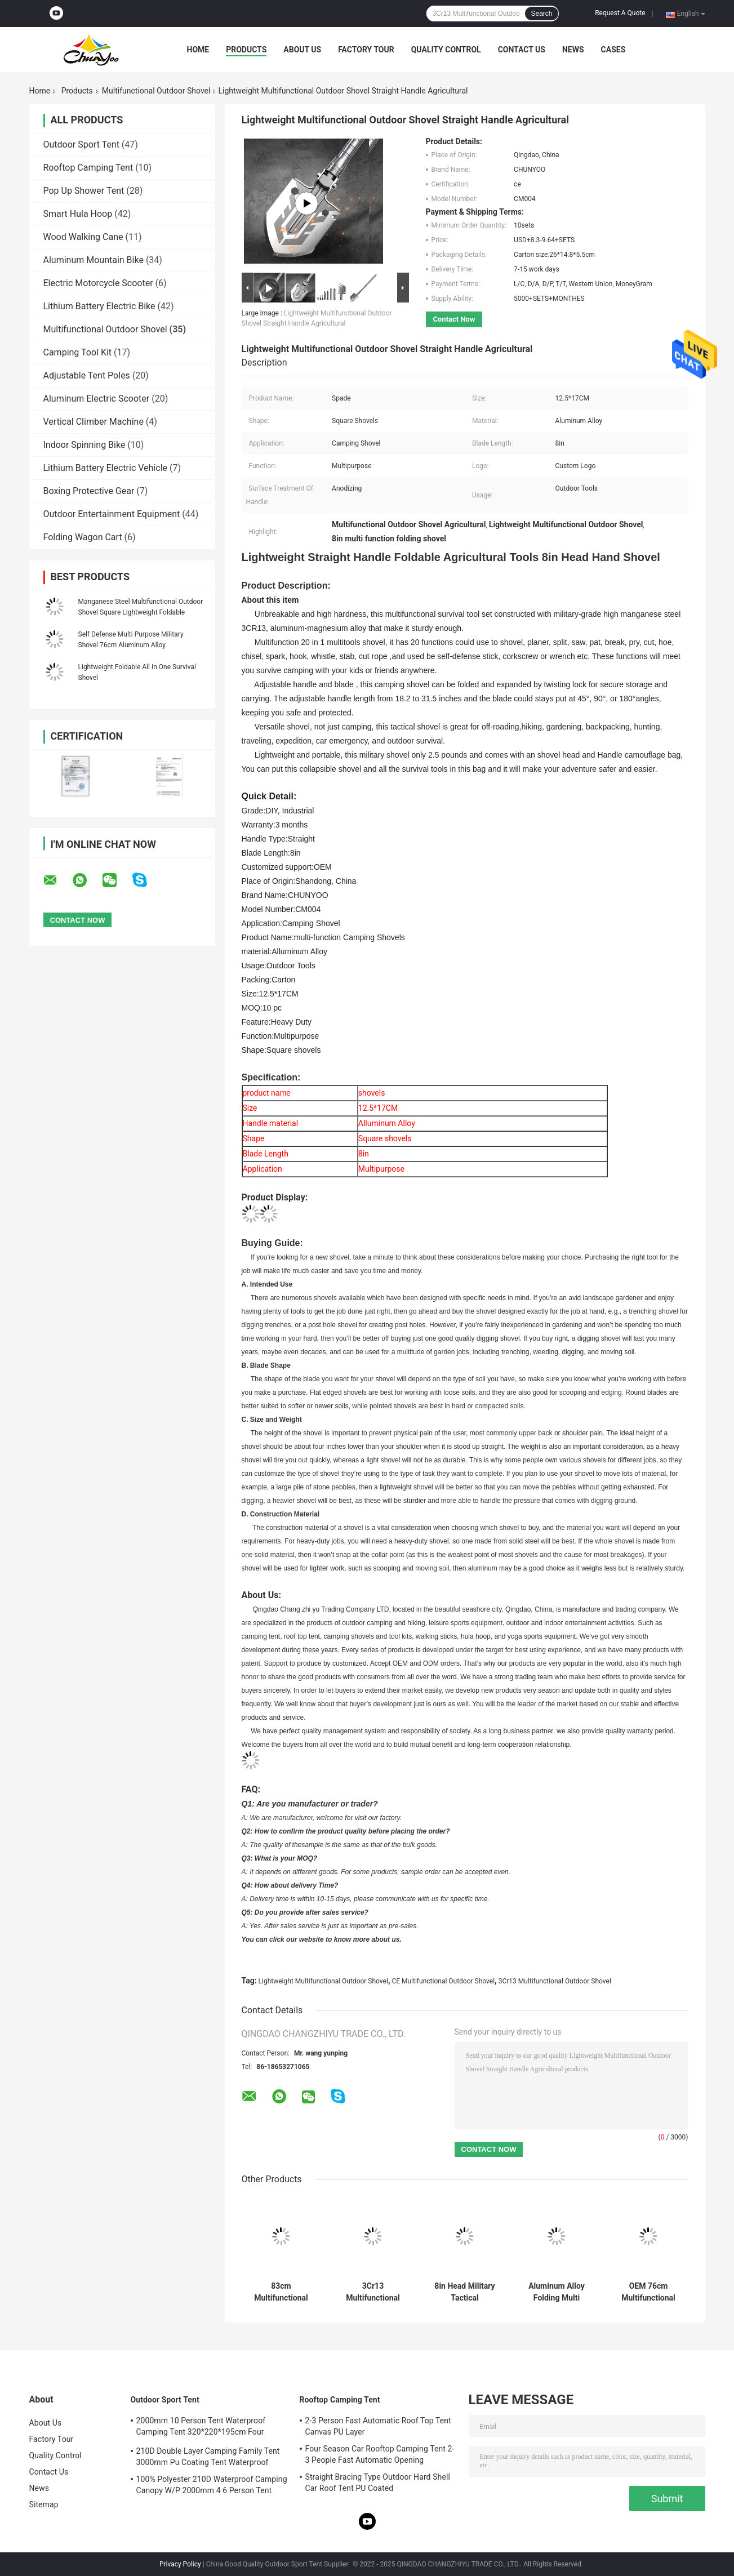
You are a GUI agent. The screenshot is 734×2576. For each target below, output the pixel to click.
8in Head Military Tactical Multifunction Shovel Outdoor (464, 2292)
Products (246, 49)
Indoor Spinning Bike (84, 444)
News (573, 49)
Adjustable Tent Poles (86, 375)
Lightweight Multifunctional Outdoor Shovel (323, 1981)
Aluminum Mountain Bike (93, 260)
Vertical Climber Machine (93, 421)
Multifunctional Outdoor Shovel (156, 90)
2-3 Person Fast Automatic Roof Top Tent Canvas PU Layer (378, 2426)
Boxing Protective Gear (89, 491)
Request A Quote (620, 13)
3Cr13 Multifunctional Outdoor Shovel (555, 1981)
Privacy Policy (180, 2564)
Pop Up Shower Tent (83, 190)
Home (198, 49)
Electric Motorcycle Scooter (98, 283)
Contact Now (454, 319)
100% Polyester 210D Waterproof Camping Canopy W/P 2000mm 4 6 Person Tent (211, 2485)
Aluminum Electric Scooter (96, 398)
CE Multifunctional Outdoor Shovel (443, 1981)
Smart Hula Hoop (78, 213)
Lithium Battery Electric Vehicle (105, 467)
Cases (613, 49)
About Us (302, 49)
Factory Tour (366, 49)
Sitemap (44, 2504)
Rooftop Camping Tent (88, 167)
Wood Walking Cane (83, 237)
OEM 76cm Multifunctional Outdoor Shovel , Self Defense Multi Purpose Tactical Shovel (648, 2292)
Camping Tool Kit (77, 352)
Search (541, 13)
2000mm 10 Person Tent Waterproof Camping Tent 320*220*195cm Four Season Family (201, 2428)
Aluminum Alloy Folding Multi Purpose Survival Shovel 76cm (557, 2292)
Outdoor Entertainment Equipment (111, 514)
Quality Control (446, 49)
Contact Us (521, 49)
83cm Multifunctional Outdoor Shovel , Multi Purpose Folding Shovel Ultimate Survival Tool (281, 2292)
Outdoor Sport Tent (81, 144)
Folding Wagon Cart (82, 537)
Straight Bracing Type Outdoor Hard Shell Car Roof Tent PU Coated (377, 2482)
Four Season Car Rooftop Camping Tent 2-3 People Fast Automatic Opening (380, 2454)
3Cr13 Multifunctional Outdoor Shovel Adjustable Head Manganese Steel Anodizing (373, 2292)
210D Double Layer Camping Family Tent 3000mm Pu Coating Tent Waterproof (208, 2456)
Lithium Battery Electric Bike (99, 306)
